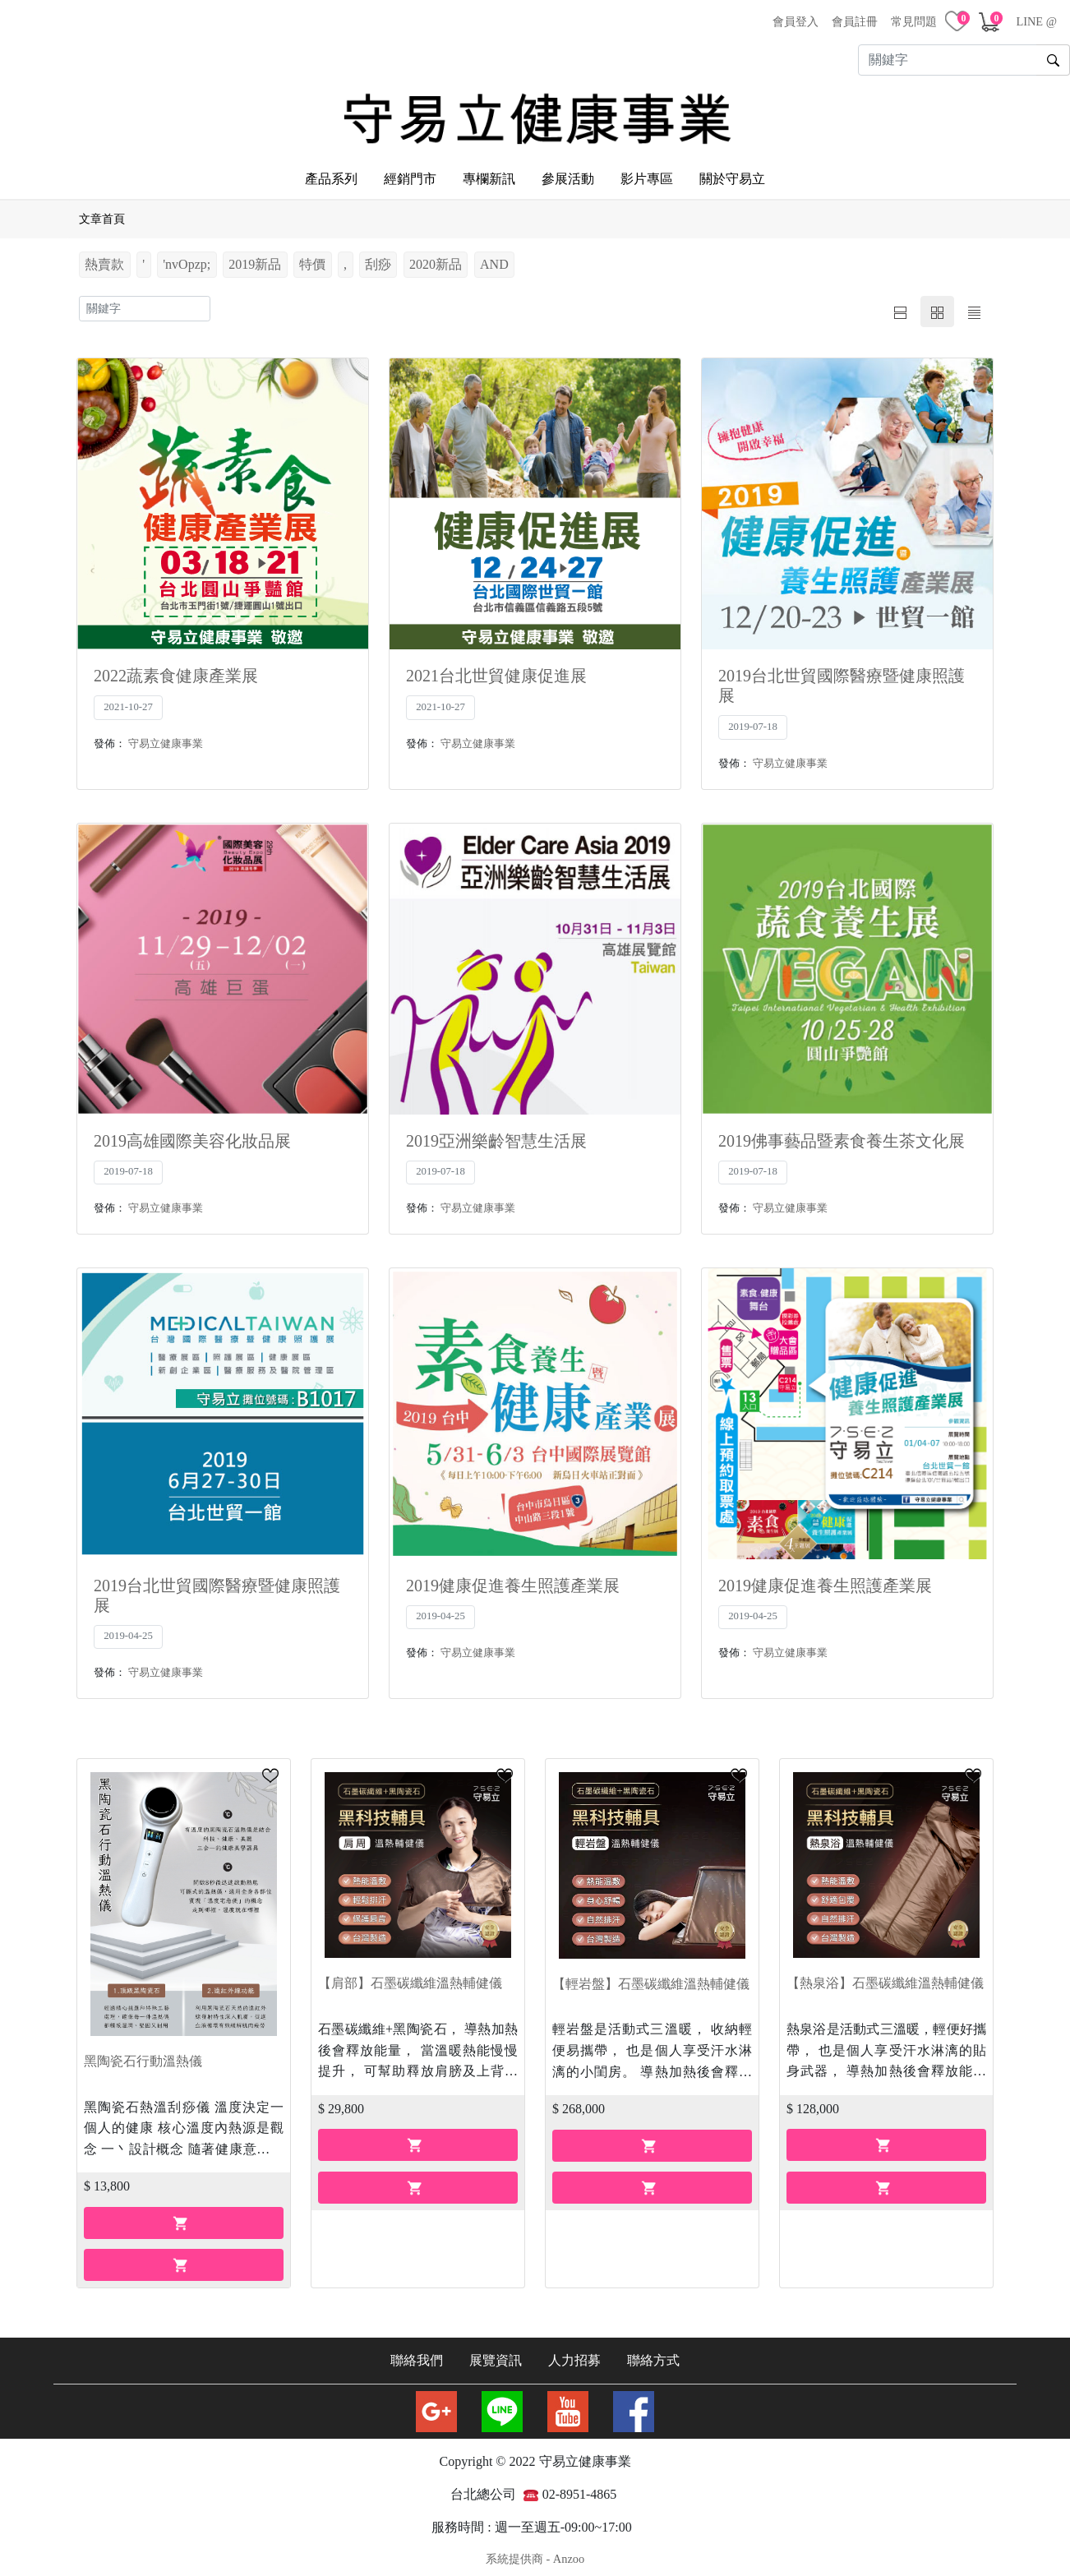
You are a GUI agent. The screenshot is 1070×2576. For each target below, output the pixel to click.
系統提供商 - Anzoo (535, 2553)
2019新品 (254, 258)
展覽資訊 (495, 2355)
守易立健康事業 (165, 738)
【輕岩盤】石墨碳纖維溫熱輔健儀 (650, 1978)
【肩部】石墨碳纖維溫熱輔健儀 (410, 1978)
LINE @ (1036, 21)
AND (494, 258)
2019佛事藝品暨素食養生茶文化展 (841, 1135)
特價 (312, 258)
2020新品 (435, 258)
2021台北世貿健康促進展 (496, 671)
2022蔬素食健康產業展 (176, 671)
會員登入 (796, 21)
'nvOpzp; (186, 258)
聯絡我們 (416, 2355)
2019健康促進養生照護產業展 (513, 1580)
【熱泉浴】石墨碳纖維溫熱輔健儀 (885, 1978)
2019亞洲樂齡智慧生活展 (496, 1135)
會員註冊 (855, 21)
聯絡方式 (653, 2355)
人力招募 (574, 2355)
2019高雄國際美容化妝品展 (192, 1135)
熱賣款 (104, 258)
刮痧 (378, 258)
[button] (270, 1769)
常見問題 (914, 21)
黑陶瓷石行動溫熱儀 (143, 2055)
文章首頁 (102, 213)
